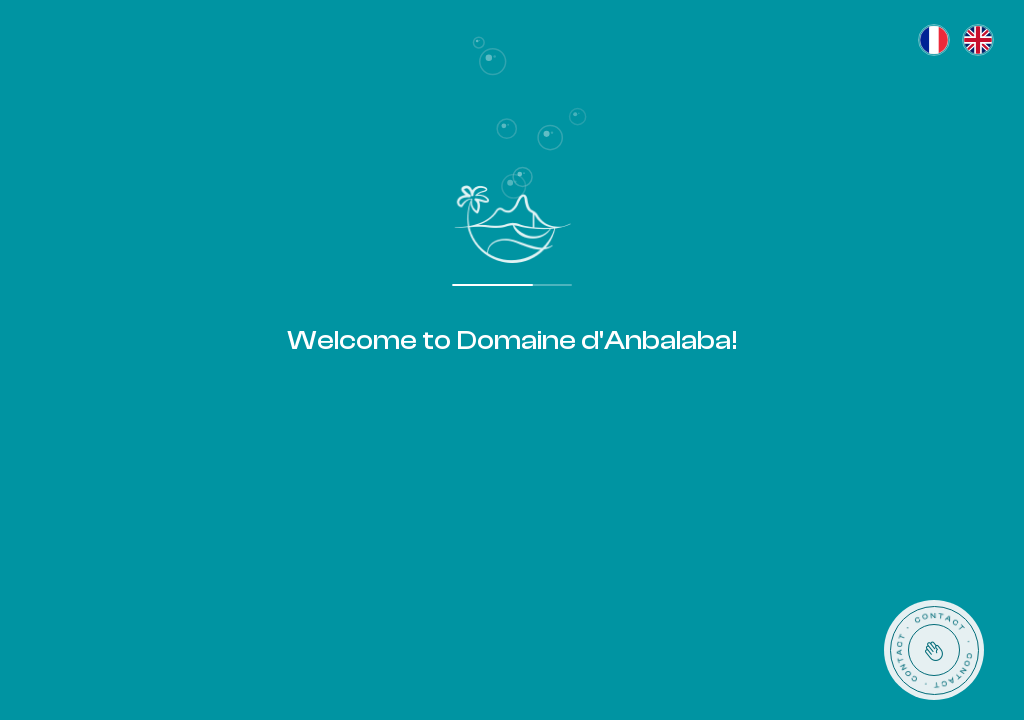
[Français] (934, 40)
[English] (978, 40)
